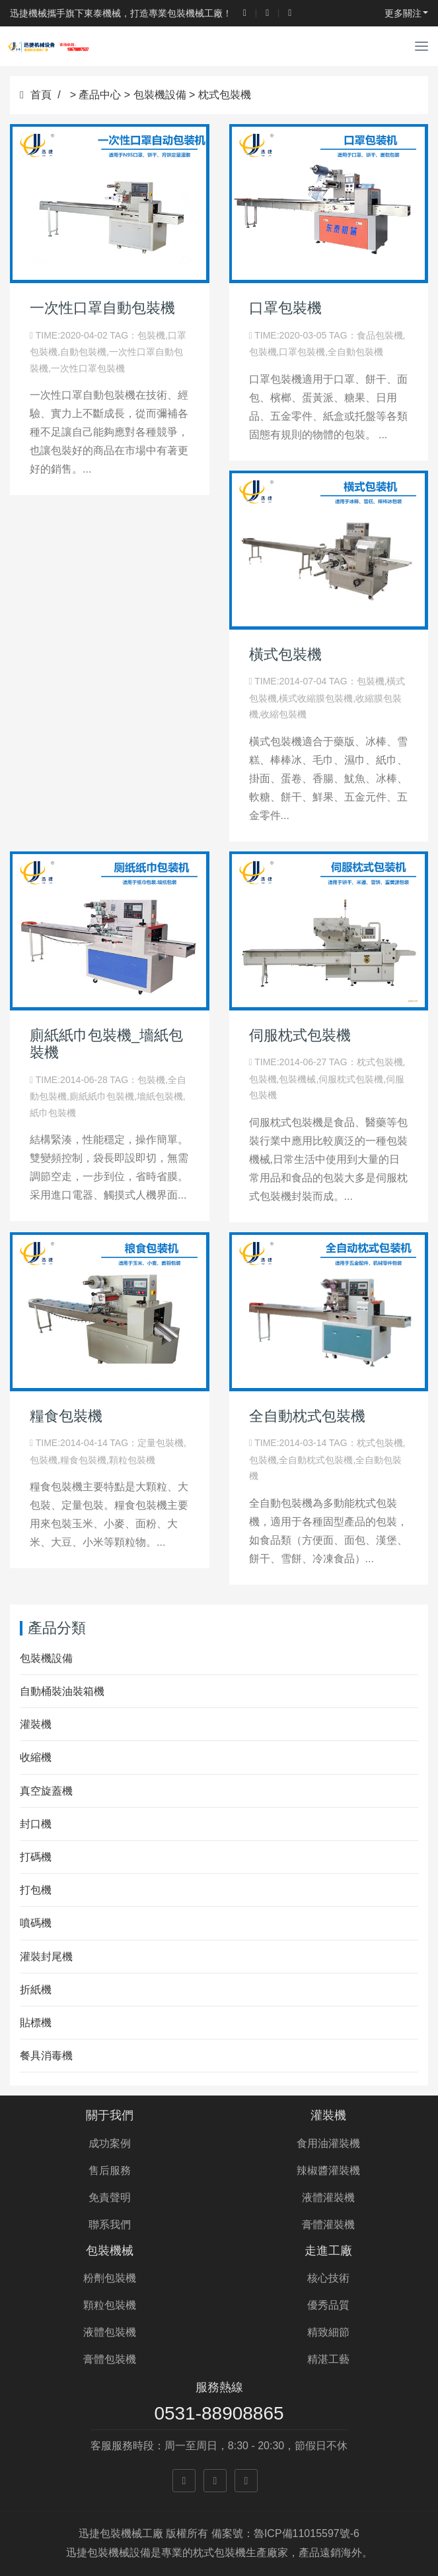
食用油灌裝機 (328, 2143)
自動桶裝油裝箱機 (62, 1691)
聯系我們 (110, 2224)
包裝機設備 (159, 94)
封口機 (36, 1824)
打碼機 (36, 1857)
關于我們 (109, 2115)
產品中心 (100, 94)
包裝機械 (109, 2250)
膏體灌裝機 (328, 2224)
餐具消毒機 (46, 2055)
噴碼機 (36, 1923)
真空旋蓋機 (46, 1791)
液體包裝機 (109, 2332)
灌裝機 (36, 1724)
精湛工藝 (328, 2359)
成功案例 (110, 2143)
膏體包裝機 (109, 2359)
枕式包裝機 (224, 94)
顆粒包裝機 (109, 2305)
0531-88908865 (218, 2413)
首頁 (36, 94)
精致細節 (328, 2332)
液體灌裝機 (328, 2197)
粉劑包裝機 (109, 2278)
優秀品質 (328, 2305)
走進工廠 (328, 2250)
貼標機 (36, 2022)
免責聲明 (110, 2197)
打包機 (36, 1890)
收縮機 (36, 1757)
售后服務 (110, 2170)
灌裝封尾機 (46, 1956)
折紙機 (36, 1989)
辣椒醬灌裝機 (328, 2170)
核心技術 (328, 2278)
